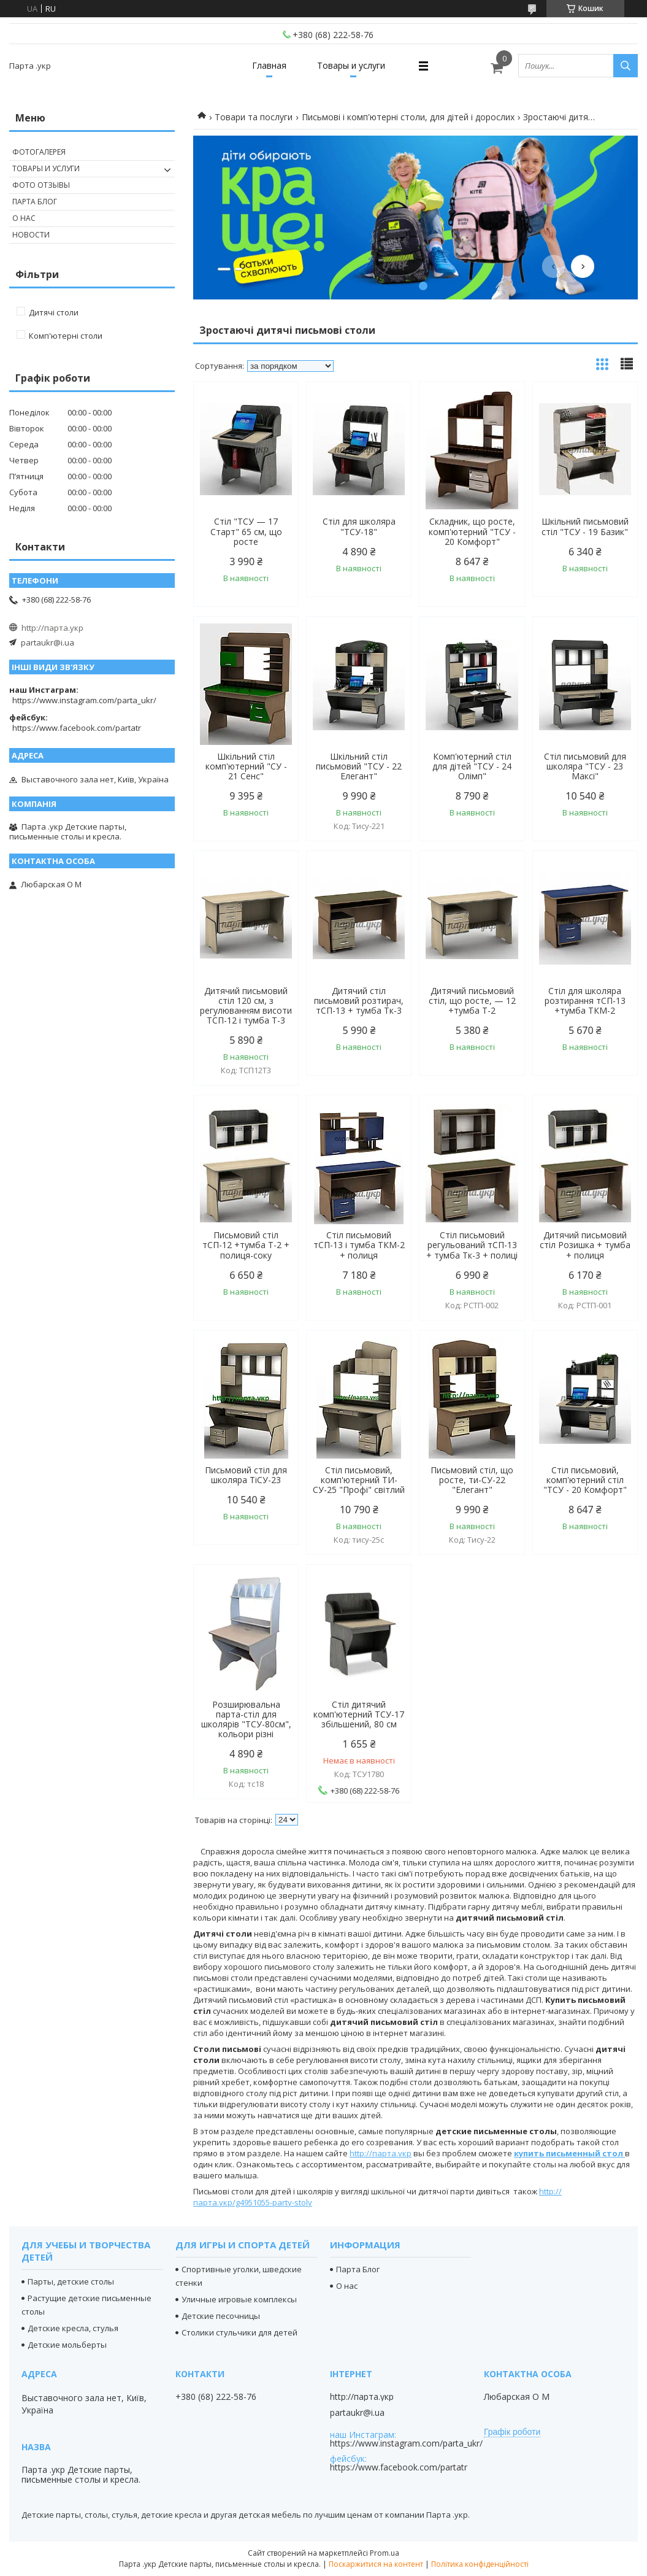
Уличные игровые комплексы (239, 2299)
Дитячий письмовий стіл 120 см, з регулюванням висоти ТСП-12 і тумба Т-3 (246, 1005)
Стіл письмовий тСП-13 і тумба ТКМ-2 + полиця (359, 1245)
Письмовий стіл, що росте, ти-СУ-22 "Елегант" (472, 1480)
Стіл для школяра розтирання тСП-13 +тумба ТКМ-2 (585, 1001)
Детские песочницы (221, 2315)
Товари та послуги (254, 117)
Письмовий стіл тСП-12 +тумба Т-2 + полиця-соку (245, 1245)
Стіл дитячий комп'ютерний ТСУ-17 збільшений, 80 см (358, 1714)
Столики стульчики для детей (239, 2332)
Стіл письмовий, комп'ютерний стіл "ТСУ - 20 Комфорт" (585, 1480)
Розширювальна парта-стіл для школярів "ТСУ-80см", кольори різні (246, 1719)
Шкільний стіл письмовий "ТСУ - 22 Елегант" (359, 766)
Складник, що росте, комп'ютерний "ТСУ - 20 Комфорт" (472, 531)
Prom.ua (384, 2553)
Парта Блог (34, 201)
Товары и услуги (351, 65)
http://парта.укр (381, 2153)
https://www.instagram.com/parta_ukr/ (84, 700)
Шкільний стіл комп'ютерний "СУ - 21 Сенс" (246, 766)
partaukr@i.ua (47, 642)
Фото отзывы (41, 185)
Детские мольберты (67, 2344)
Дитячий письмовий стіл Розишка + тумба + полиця (585, 1245)
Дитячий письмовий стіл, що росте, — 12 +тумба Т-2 (472, 1001)
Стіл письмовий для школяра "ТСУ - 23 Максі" (585, 766)
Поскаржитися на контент (376, 2564)
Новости (31, 234)
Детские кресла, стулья (73, 2328)
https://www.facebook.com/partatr (76, 728)
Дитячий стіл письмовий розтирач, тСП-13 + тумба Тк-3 (359, 1001)
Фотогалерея (39, 152)
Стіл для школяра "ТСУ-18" (359, 526)
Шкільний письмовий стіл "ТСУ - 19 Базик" (585, 526)
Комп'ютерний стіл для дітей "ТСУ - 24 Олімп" (471, 766)
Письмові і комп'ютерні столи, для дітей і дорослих (408, 117)
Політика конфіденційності (480, 2564)
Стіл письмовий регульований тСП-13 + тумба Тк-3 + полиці (472, 1245)
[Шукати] (625, 65)
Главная (269, 65)
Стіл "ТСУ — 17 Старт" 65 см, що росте (246, 531)
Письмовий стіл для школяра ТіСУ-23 (246, 1475)
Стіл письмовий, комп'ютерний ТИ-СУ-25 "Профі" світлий (359, 1480)
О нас (24, 218)
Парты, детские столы (71, 2281)
